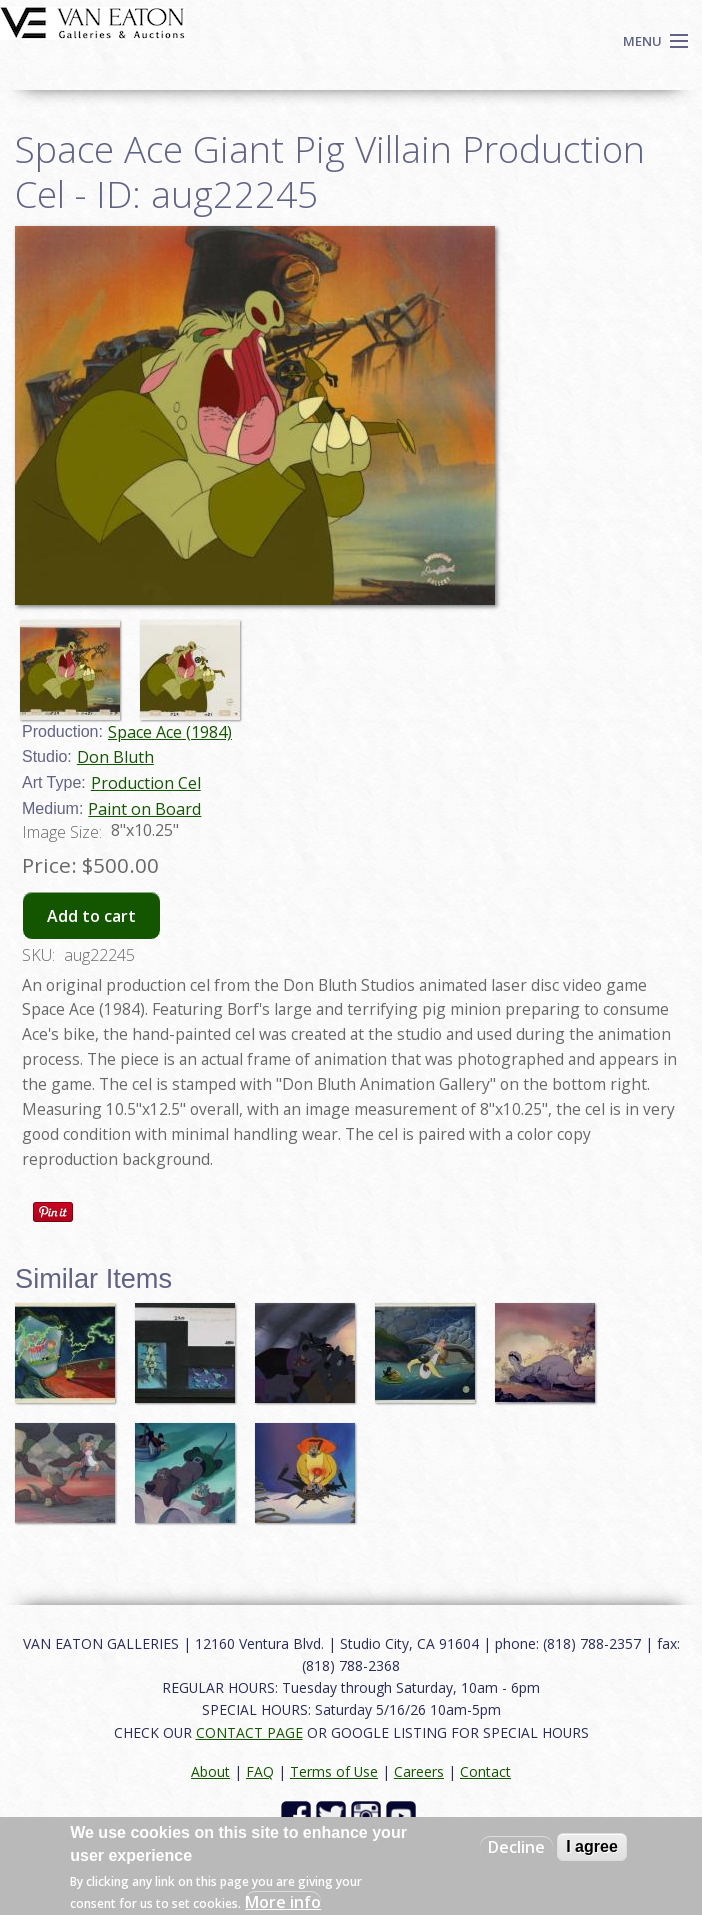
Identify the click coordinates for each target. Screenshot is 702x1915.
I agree (592, 1846)
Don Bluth (115, 757)
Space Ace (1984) (170, 732)
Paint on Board (144, 809)
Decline (516, 1847)
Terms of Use (334, 1771)
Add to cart (91, 916)
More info (283, 1902)
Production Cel (146, 783)
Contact (485, 1771)
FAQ (260, 1771)
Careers (419, 1771)
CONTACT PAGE (249, 1732)
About (210, 1771)
